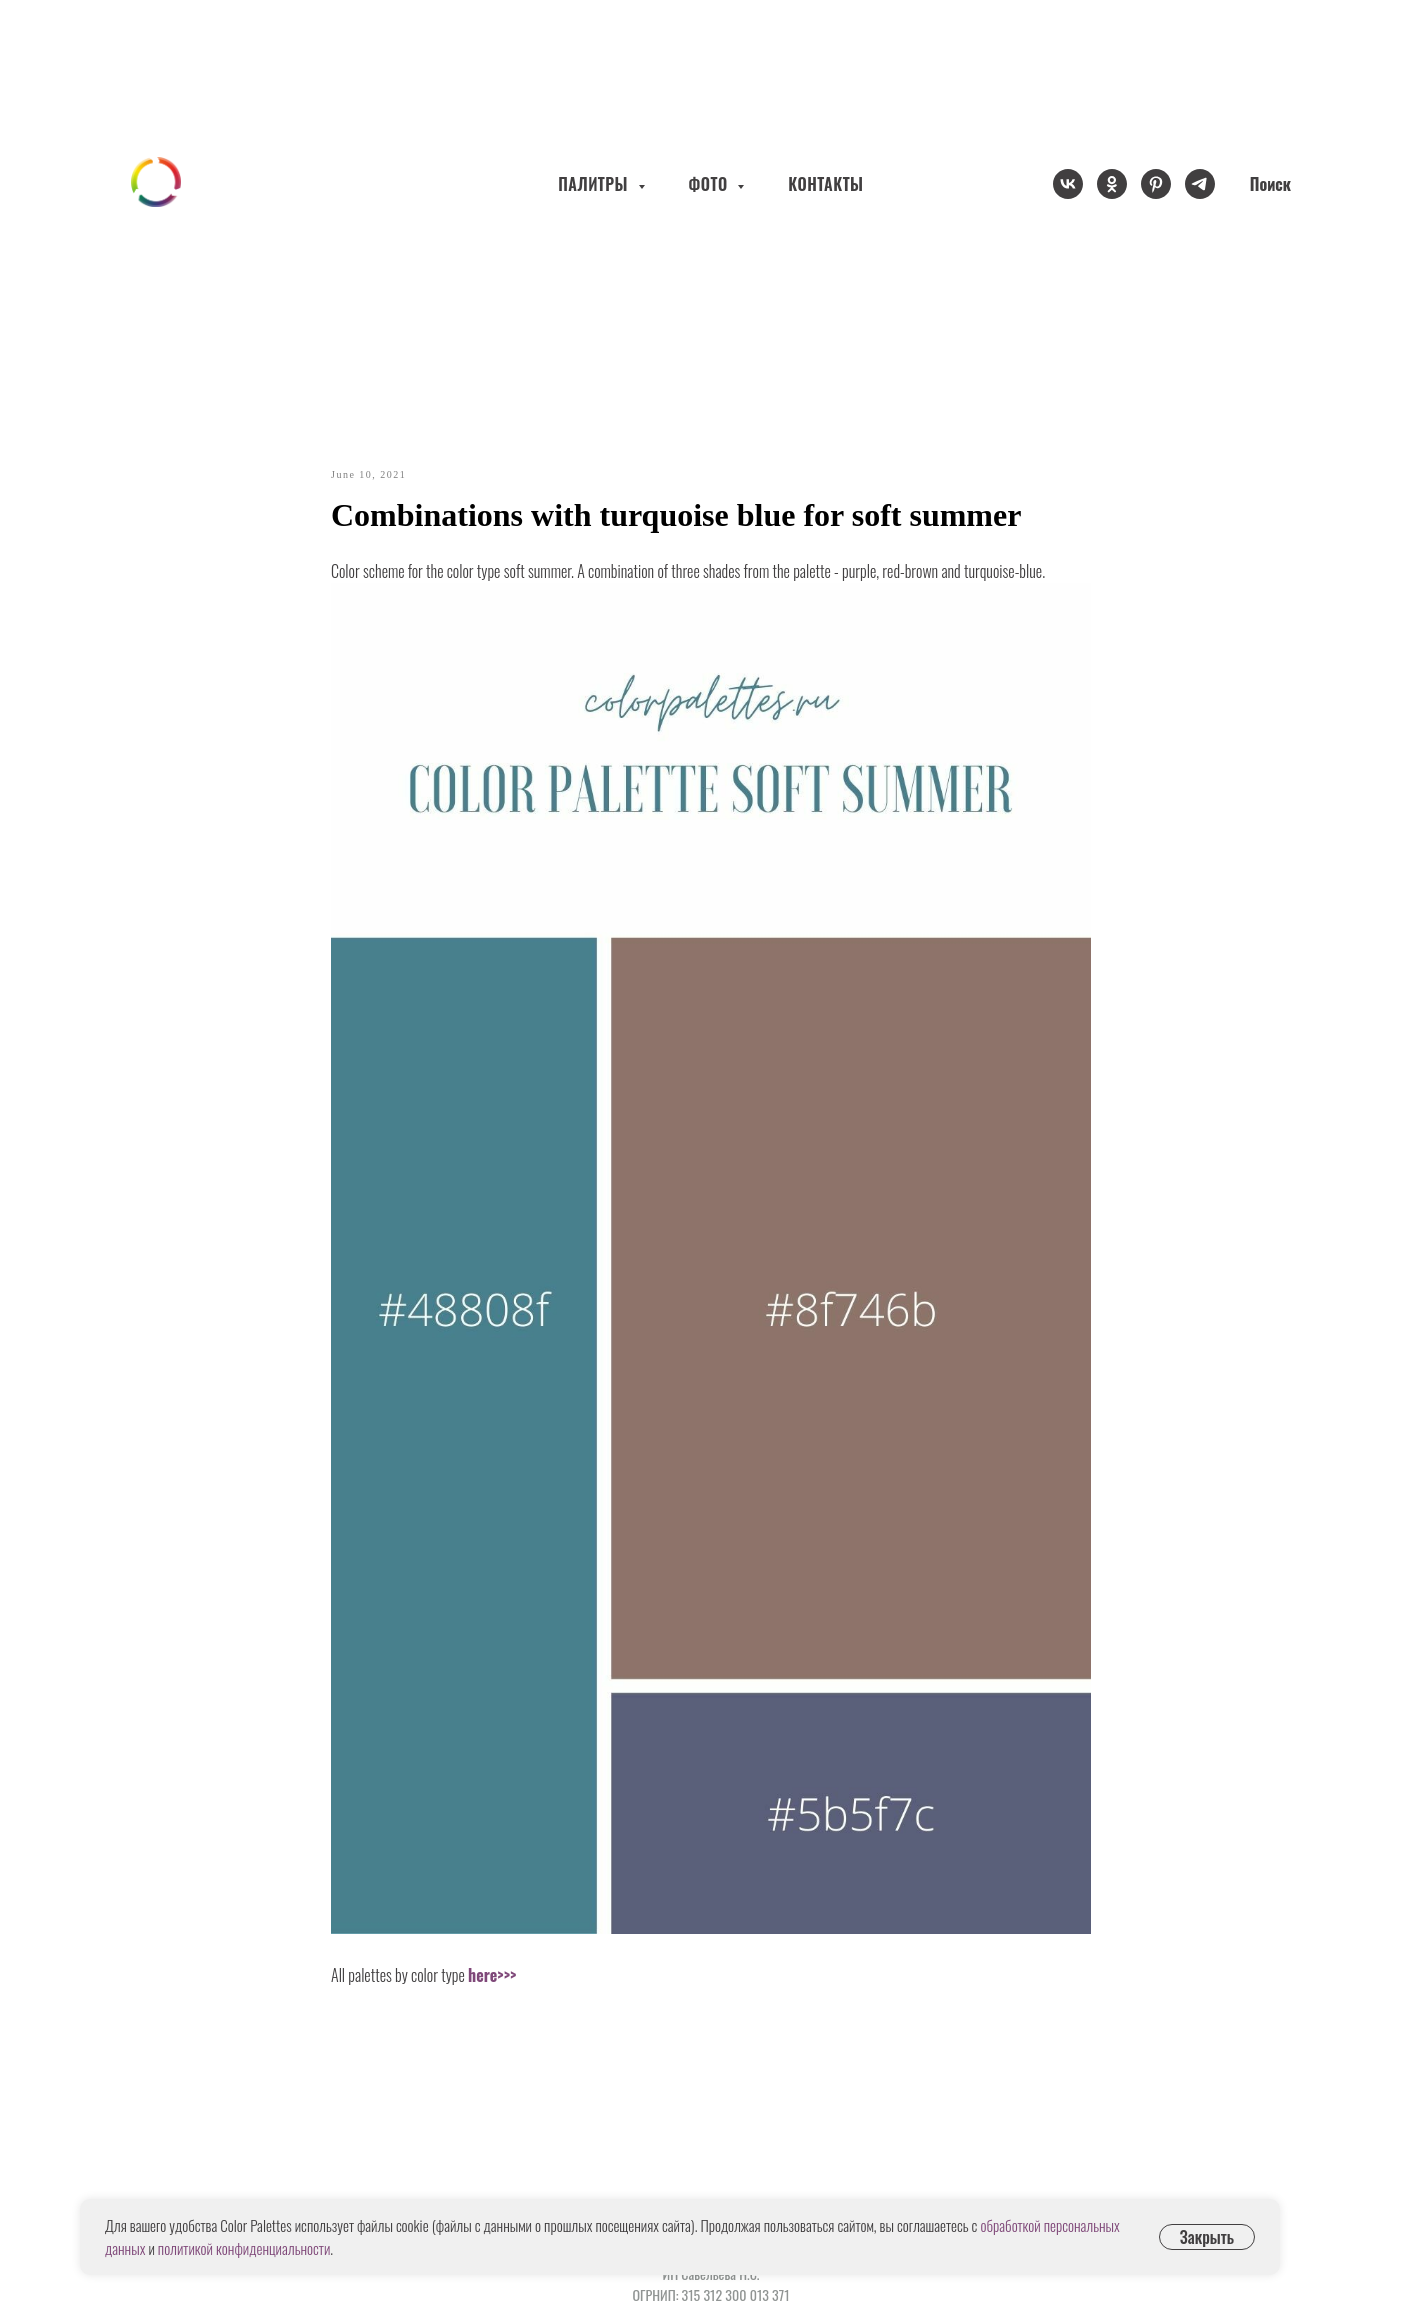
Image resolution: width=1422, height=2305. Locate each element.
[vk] (1068, 184)
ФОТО (711, 184)
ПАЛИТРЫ (595, 184)
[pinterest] (1156, 184)
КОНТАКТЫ (825, 184)
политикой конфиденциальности (244, 2248)
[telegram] (1200, 184)
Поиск (1270, 184)
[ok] (1112, 184)
